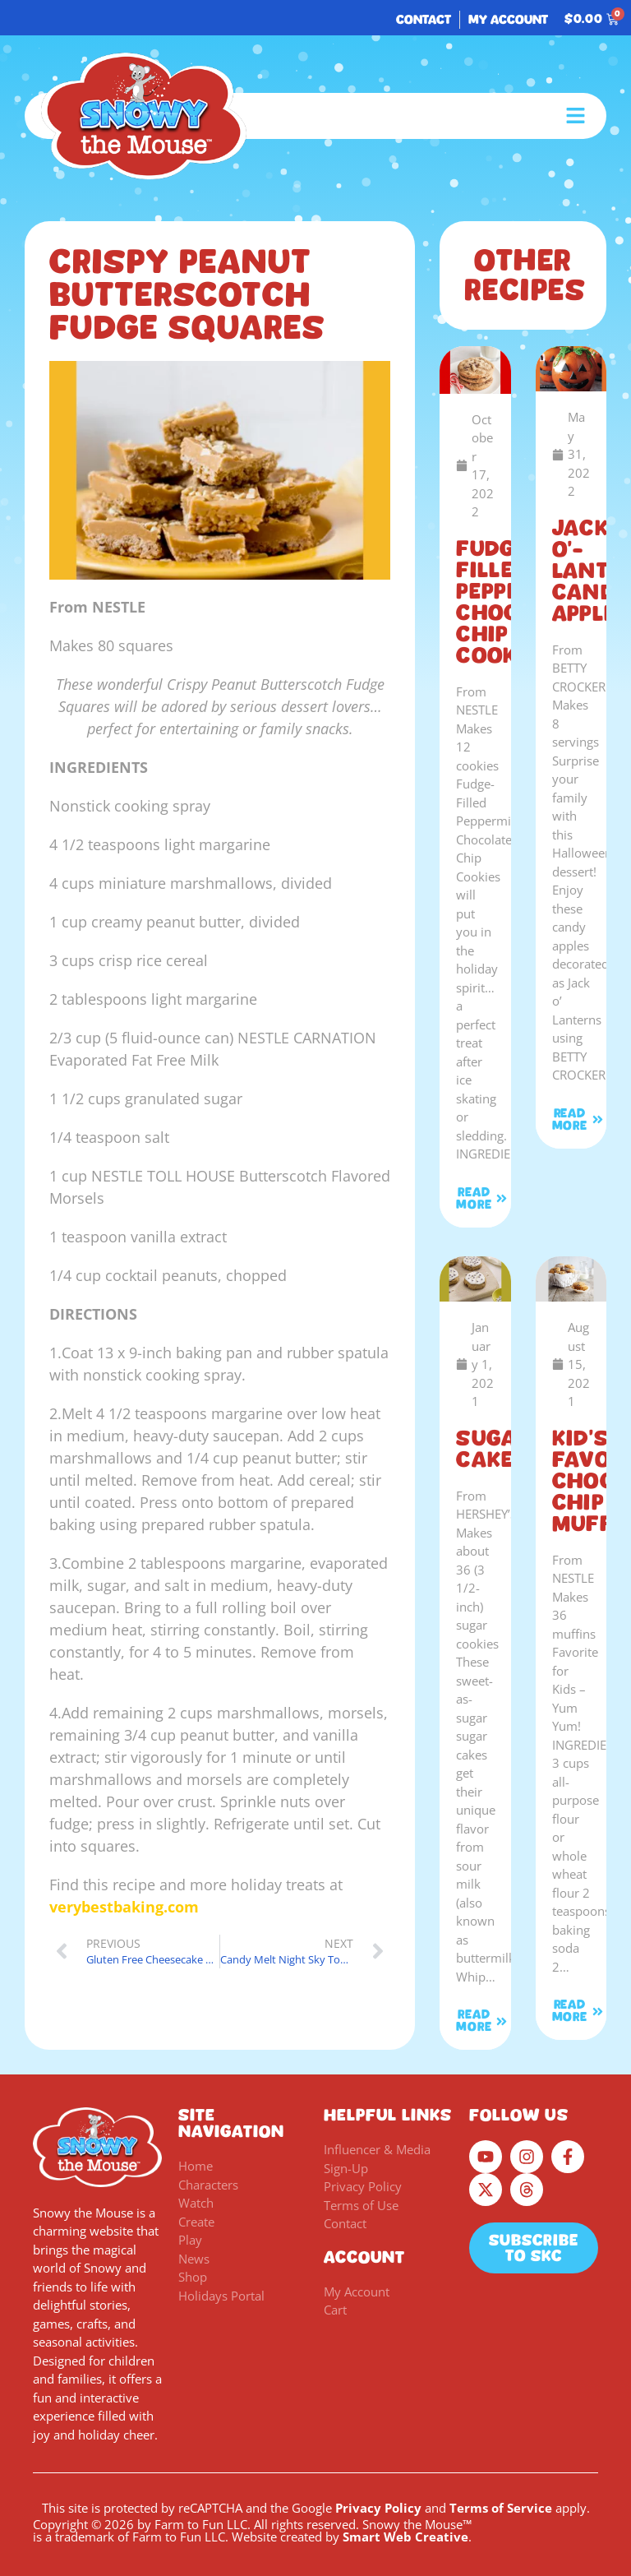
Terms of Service (500, 2508)
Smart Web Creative (405, 2536)
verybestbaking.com (124, 1907)
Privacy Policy (378, 2508)
